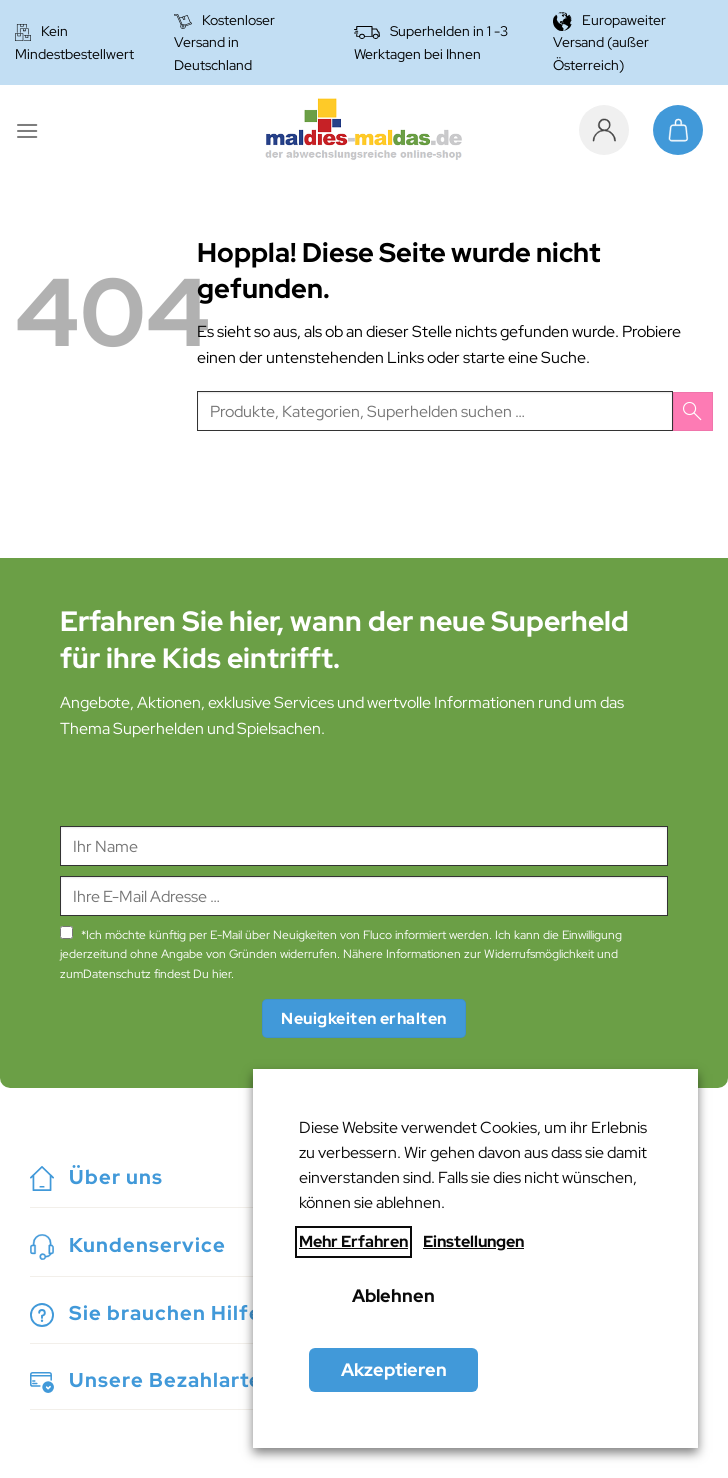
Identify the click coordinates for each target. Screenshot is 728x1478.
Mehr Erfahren (353, 1241)
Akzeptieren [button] (394, 1369)
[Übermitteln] (693, 411)
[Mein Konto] (609, 130)
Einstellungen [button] (473, 1241)
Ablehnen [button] (393, 1295)
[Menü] (27, 130)
